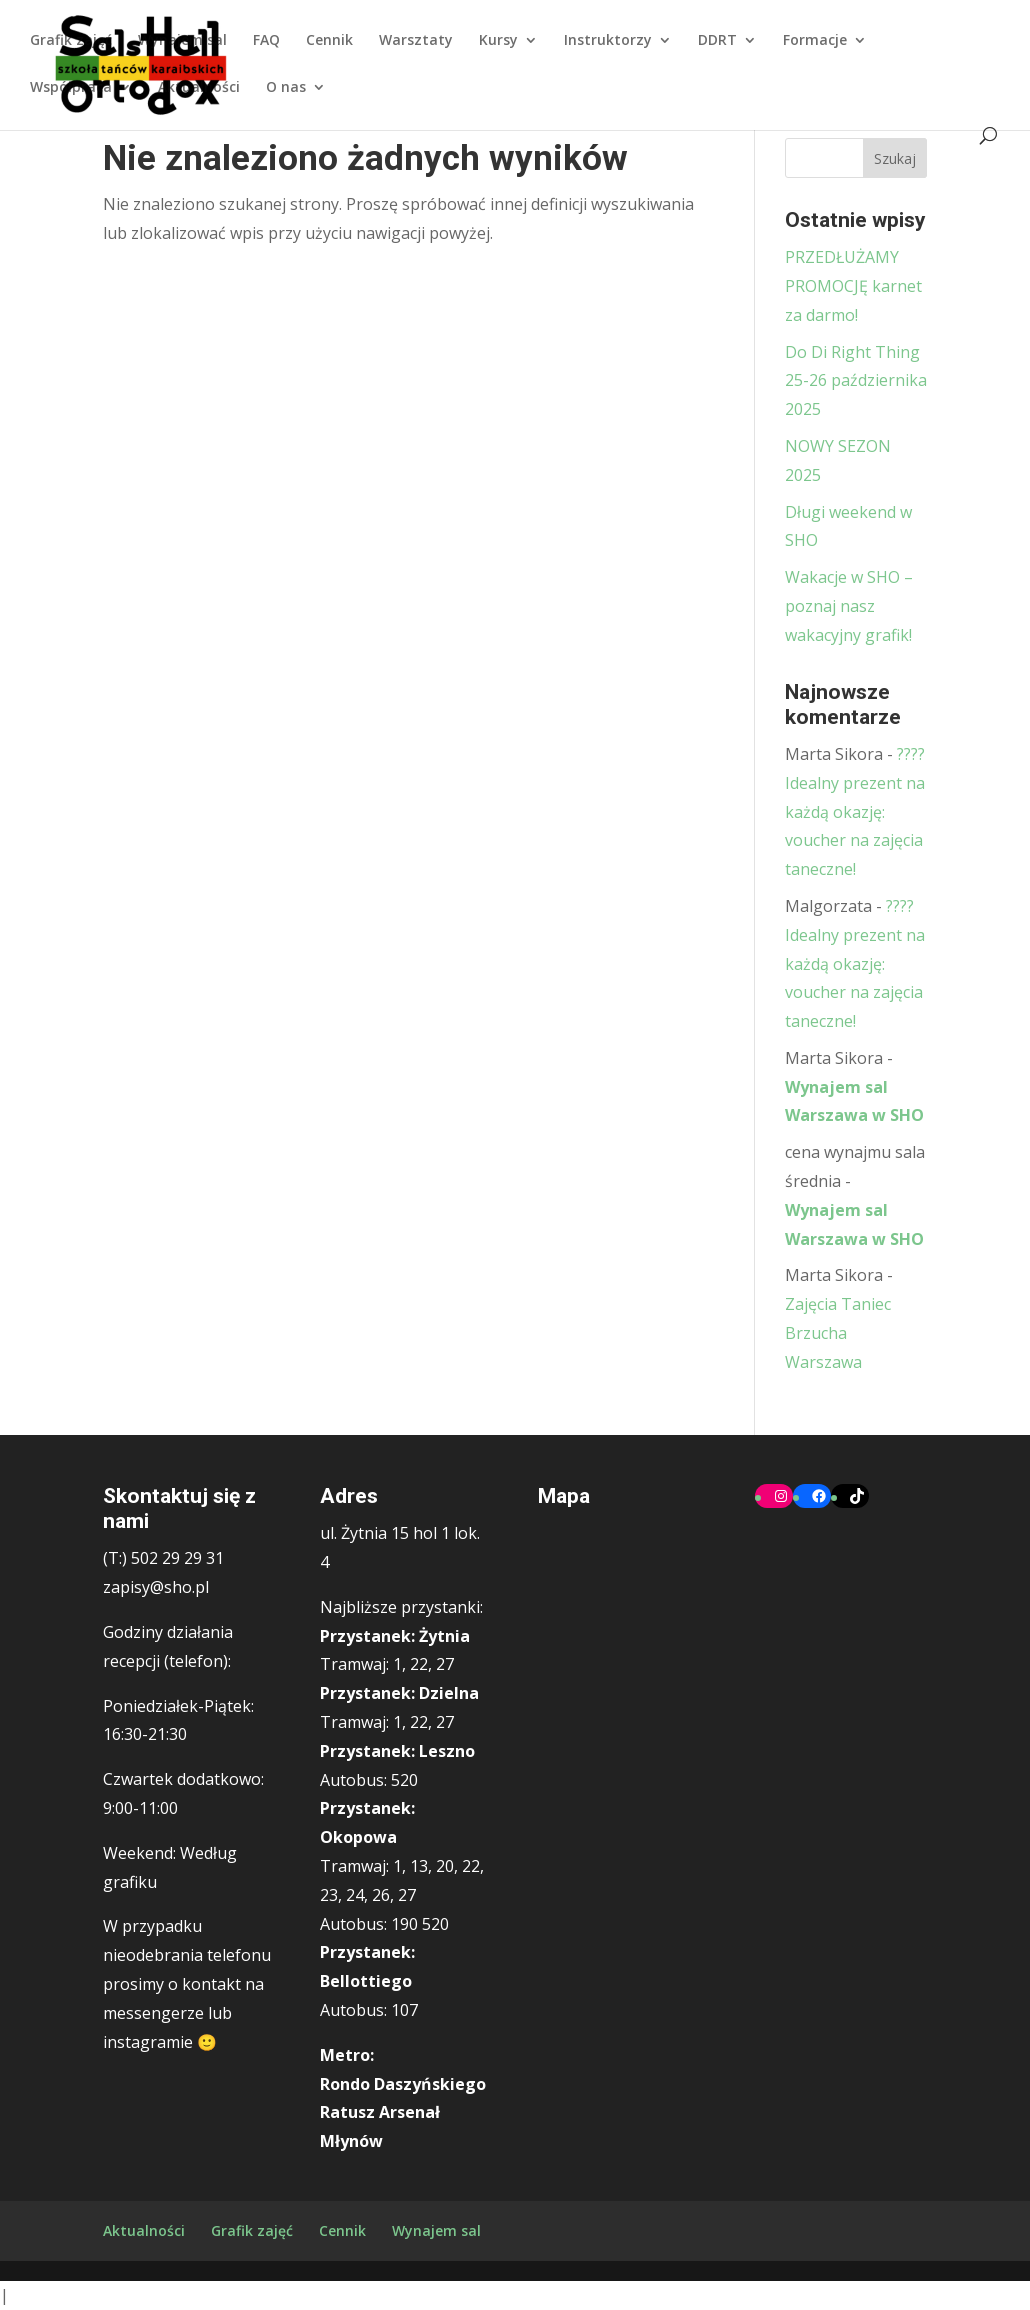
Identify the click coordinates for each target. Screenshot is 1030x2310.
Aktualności (199, 88)
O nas (286, 88)
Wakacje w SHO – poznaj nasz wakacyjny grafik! (849, 606)
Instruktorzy (608, 41)
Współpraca (71, 88)
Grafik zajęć (71, 41)
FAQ (266, 41)
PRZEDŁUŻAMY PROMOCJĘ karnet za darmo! (853, 286)
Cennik (329, 41)
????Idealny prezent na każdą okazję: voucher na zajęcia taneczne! (855, 811)
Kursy (498, 41)
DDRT (717, 41)
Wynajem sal (182, 41)
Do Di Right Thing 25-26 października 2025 (856, 381)
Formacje (815, 41)
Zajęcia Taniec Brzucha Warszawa (838, 1333)
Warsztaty (416, 41)
